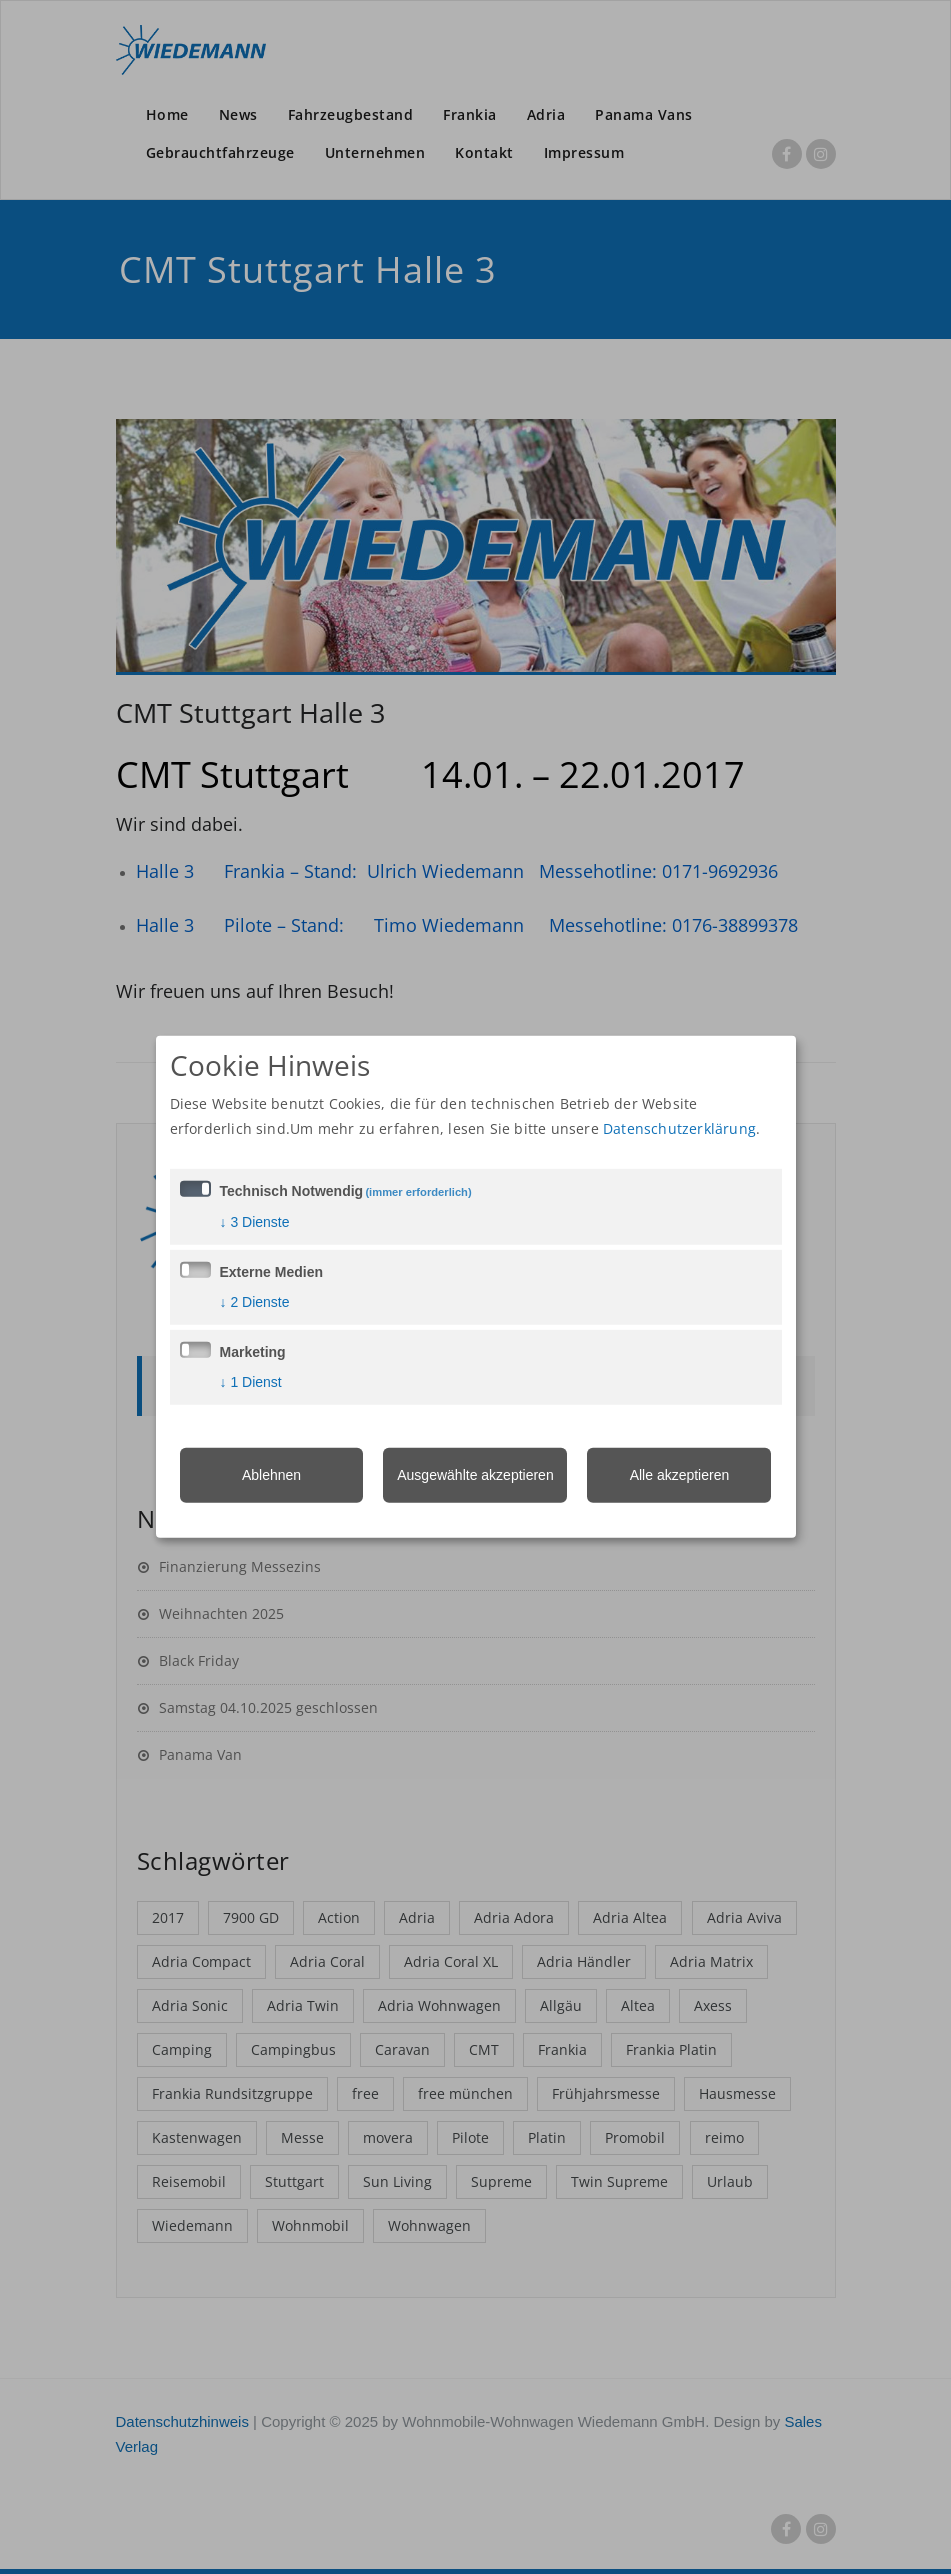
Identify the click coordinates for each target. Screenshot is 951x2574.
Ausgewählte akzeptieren (475, 1474)
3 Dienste (255, 1221)
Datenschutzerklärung (679, 1127)
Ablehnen (271, 1474)
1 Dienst (251, 1381)
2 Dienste (255, 1301)
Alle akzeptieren (680, 1474)
